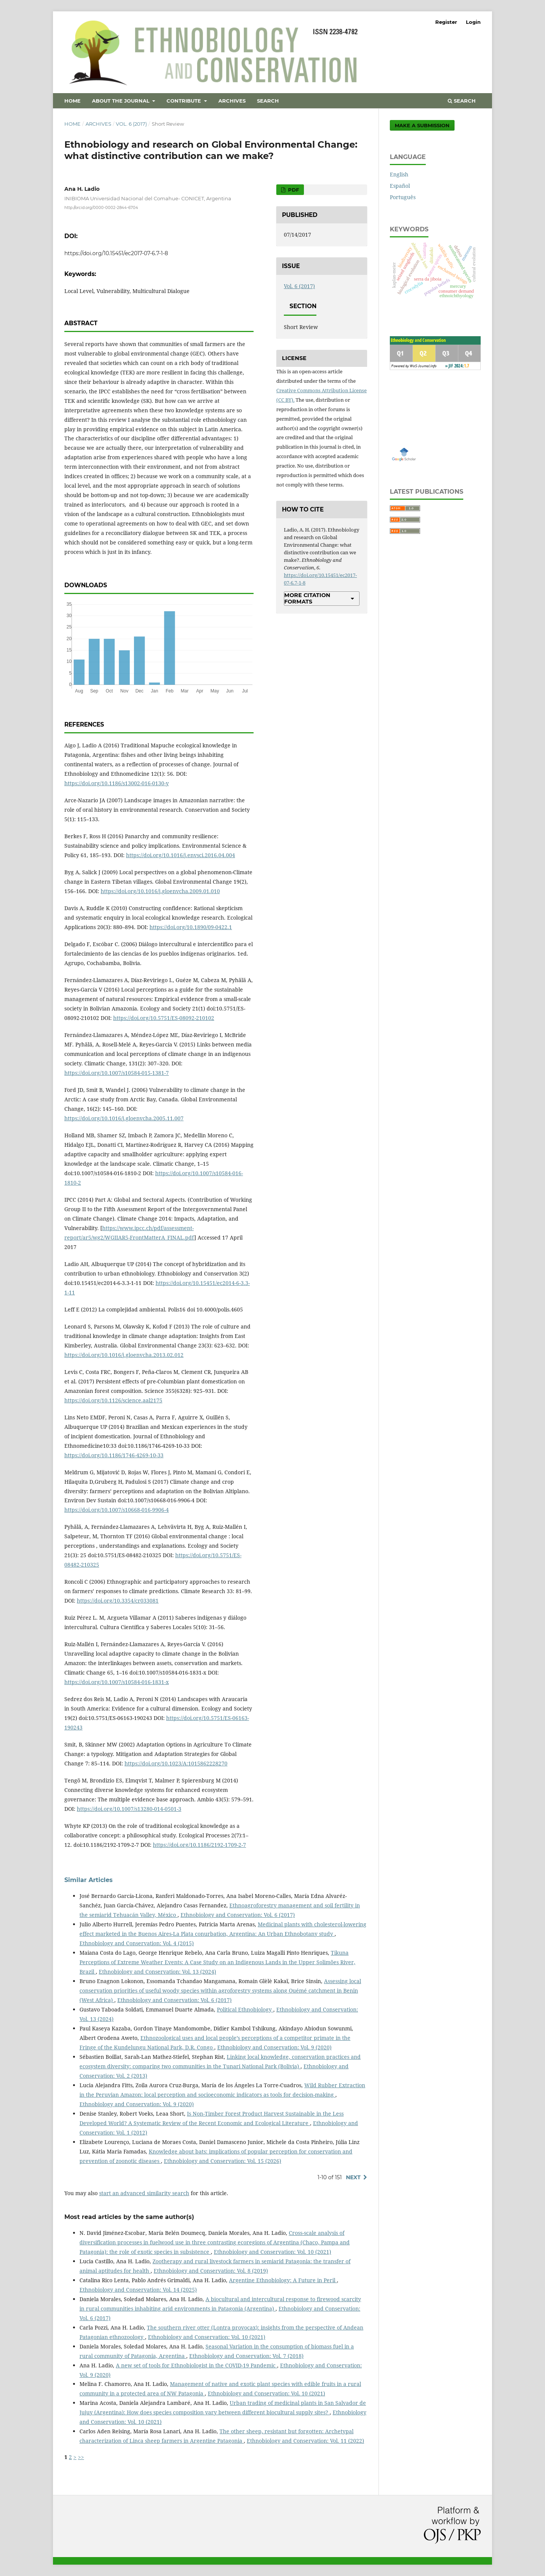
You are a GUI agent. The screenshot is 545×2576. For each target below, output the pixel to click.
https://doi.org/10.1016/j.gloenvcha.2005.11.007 (124, 1118)
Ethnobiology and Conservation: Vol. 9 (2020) (274, 2047)
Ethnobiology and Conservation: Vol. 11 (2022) (305, 2440)
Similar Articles (88, 1880)
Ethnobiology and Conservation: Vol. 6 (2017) (238, 1914)
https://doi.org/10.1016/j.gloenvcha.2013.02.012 (124, 1354)
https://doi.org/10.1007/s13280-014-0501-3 (129, 1808)
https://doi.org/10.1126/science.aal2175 (113, 1400)
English (399, 174)
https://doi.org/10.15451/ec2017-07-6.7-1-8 (116, 253)
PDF (293, 190)
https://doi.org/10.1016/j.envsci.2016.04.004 (180, 855)
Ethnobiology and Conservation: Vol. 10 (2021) (272, 2251)
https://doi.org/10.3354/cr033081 (118, 1600)
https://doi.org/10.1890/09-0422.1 (190, 927)
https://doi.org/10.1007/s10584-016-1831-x (116, 1682)
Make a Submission (422, 125)
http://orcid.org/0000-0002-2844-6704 (101, 207)
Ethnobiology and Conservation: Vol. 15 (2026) (222, 2160)
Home (72, 101)
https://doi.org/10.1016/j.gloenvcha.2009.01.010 (160, 891)
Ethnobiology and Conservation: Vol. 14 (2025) (138, 2289)
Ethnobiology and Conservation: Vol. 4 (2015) (136, 1943)
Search (268, 101)
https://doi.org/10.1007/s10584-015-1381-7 (116, 1072)
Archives (232, 101)
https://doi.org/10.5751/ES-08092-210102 (163, 1017)
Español (400, 185)
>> (81, 2457)
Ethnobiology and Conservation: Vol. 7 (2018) (246, 2355)
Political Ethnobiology (245, 2009)
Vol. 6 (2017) (131, 124)
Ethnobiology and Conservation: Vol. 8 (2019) (211, 2270)
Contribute (184, 101)
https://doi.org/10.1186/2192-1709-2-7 (199, 1844)
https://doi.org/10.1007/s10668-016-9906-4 (116, 1509)
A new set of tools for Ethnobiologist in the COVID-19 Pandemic (196, 2365)
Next (353, 2177)
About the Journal (121, 101)
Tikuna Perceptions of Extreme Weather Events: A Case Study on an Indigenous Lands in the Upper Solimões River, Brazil (217, 1962)
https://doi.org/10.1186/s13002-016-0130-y (116, 783)
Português (403, 197)
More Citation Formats (307, 598)
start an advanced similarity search (144, 2193)
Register (446, 22)
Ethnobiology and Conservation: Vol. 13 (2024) (157, 1971)
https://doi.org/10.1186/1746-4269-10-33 (114, 1455)
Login (473, 22)
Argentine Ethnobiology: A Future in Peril (283, 2280)
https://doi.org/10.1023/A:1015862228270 (176, 1763)
